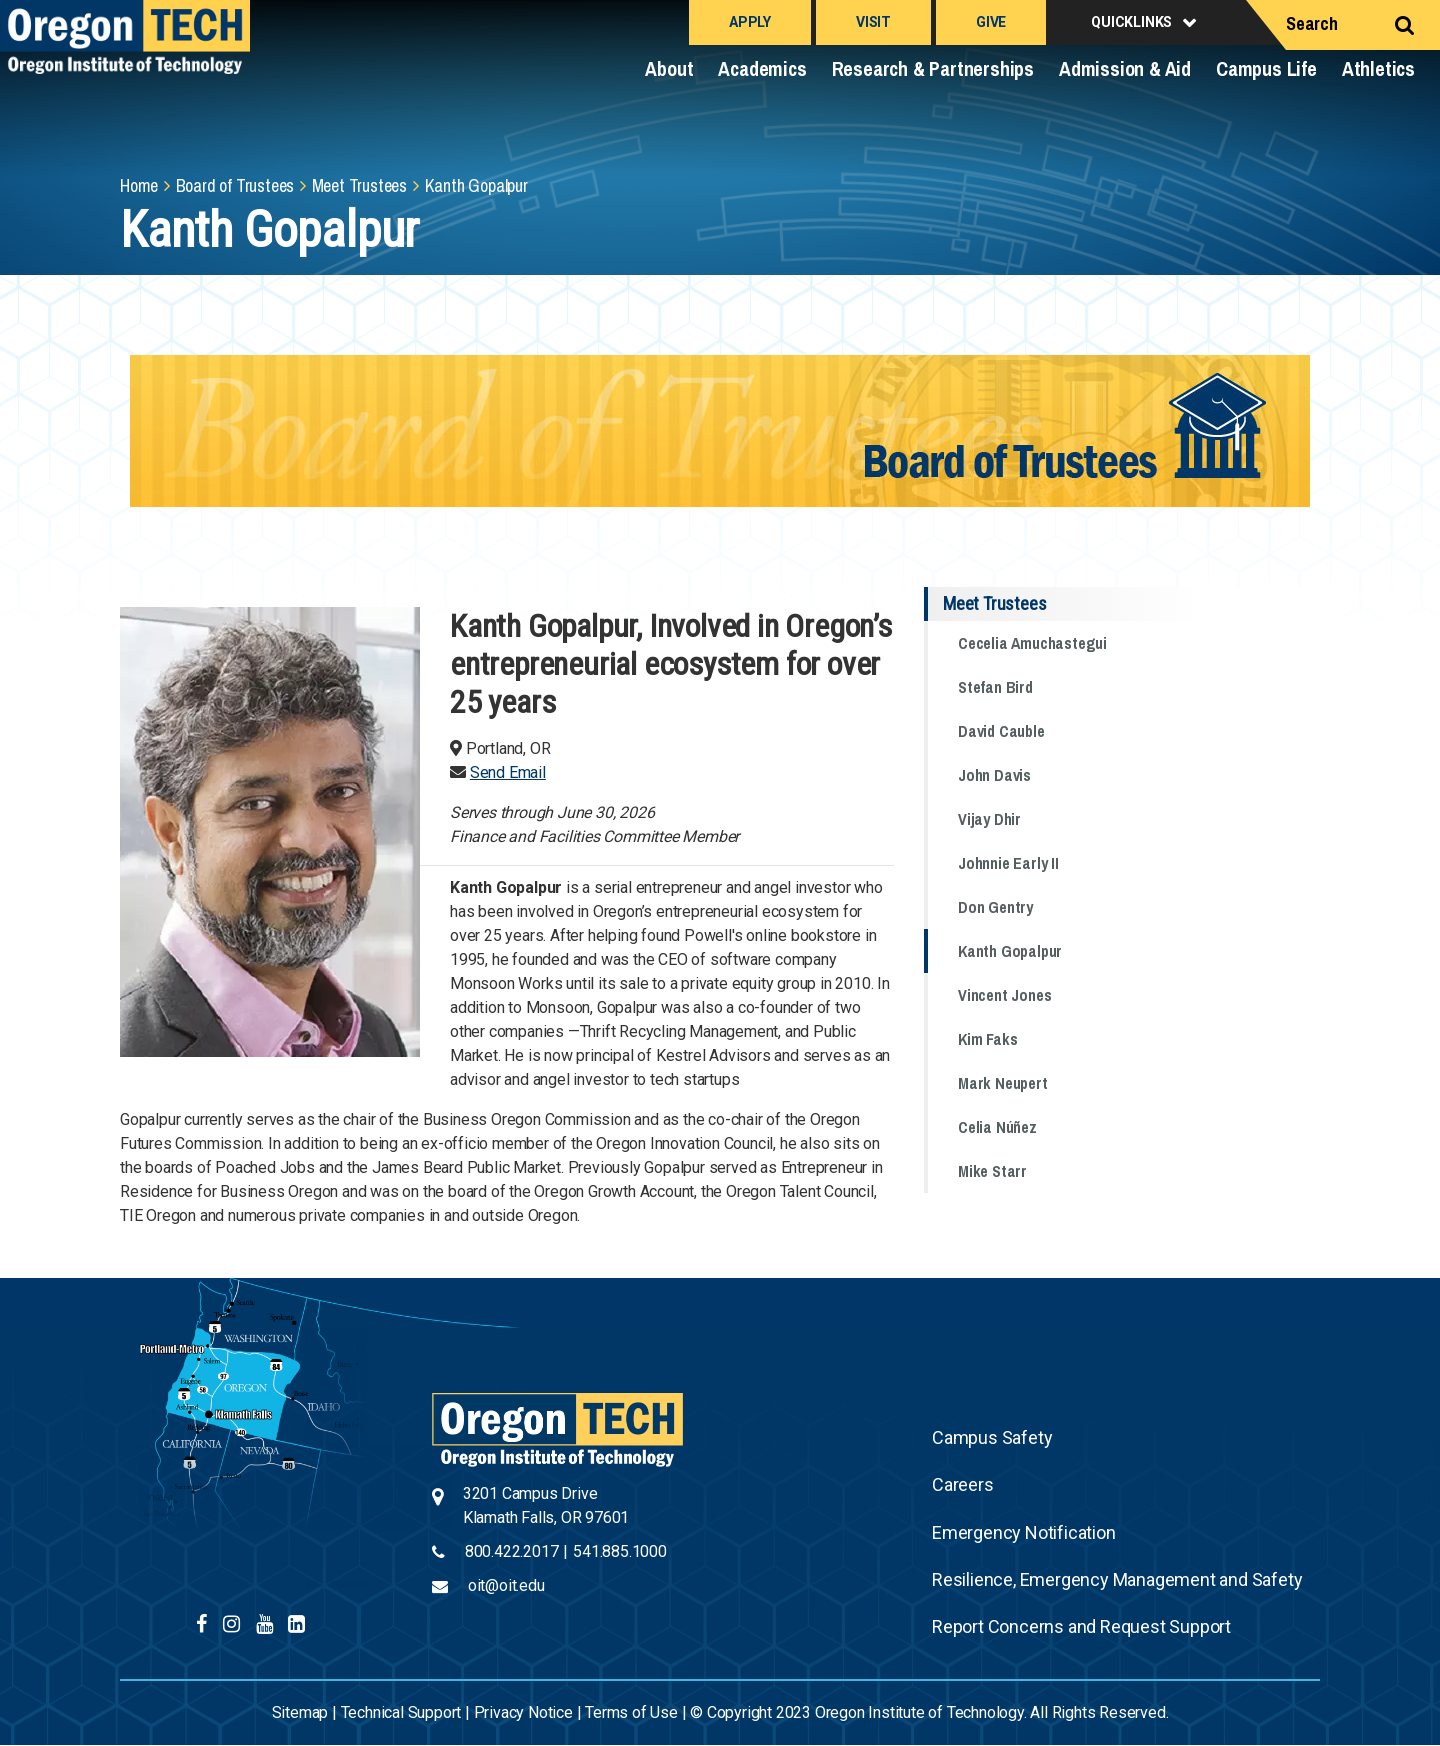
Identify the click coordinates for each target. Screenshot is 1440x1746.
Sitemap (300, 1712)
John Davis (994, 775)
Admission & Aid (1125, 68)
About (669, 68)
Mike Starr (992, 1171)
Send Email (508, 772)
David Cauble (1001, 731)
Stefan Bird (995, 687)
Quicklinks (1131, 22)
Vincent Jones (1004, 995)
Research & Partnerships (933, 68)
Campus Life (1266, 68)
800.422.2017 (512, 1551)
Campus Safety (992, 1437)
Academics (762, 68)
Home (139, 185)
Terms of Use (631, 1712)
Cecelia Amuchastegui (1032, 643)
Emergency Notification (1024, 1532)
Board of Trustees (235, 185)
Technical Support (401, 1712)
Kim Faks (987, 1039)
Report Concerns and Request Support (1081, 1626)
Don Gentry (995, 907)
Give (991, 22)
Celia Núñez (997, 1127)
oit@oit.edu (506, 1585)
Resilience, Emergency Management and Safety (1117, 1579)
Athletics (1378, 68)
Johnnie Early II (1008, 863)
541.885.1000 (620, 1551)
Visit (873, 22)
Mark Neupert (1003, 1083)
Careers (963, 1484)
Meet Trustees (359, 185)
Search (1312, 23)
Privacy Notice (523, 1712)
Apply (750, 22)
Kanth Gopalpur (1010, 951)
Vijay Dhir (989, 819)
